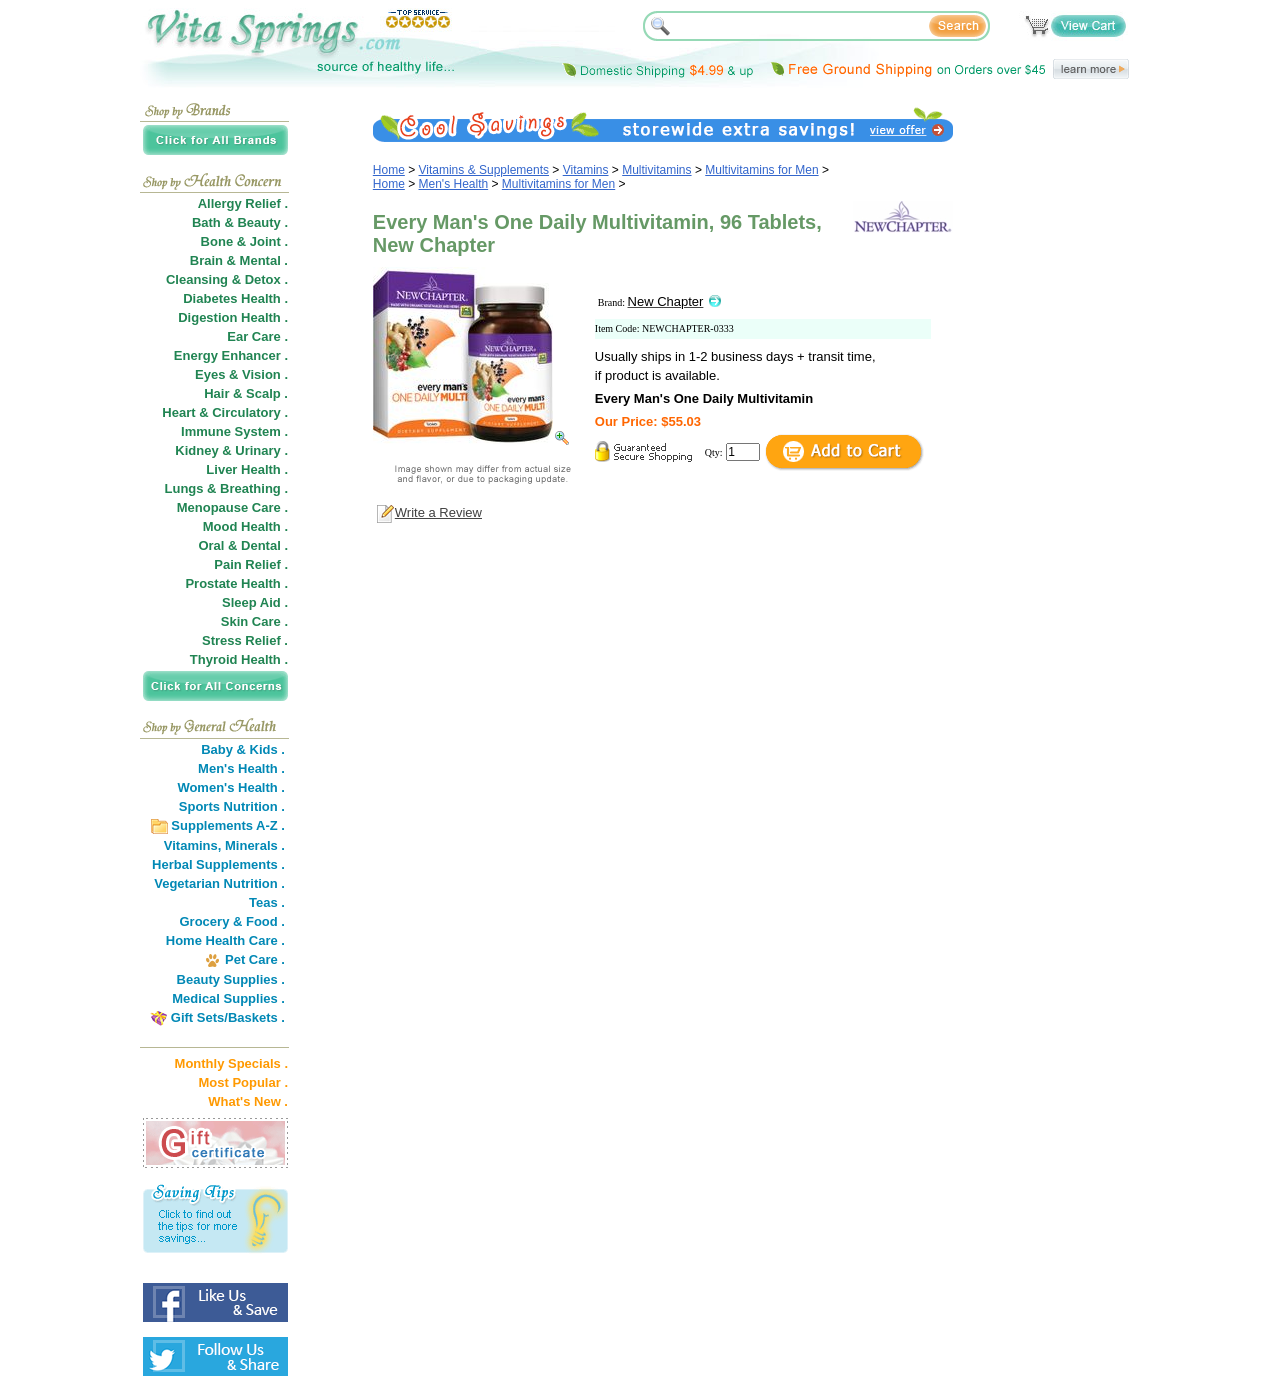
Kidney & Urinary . (231, 450)
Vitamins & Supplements (484, 170)
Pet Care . (255, 959)
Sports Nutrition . (232, 806)
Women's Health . (231, 787)
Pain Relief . (251, 564)
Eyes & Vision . (241, 374)
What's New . (248, 1101)
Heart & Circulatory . (225, 412)
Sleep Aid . (255, 602)
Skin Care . (254, 621)
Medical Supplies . (228, 998)
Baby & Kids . (243, 749)
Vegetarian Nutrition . (219, 883)
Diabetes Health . (235, 298)
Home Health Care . (225, 940)
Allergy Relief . (243, 203)
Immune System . (234, 431)
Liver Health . (247, 469)
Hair (216, 393)
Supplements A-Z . (228, 825)
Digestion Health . (233, 317)
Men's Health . (241, 768)
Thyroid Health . (239, 659)
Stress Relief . (245, 640)
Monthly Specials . (231, 1063)
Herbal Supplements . (218, 864)
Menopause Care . (232, 507)
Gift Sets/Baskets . (228, 1017)
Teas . (267, 902)
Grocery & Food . (232, 921)
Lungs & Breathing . (227, 488)
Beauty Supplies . (231, 979)
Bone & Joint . (244, 241)
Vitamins (586, 170)
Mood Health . (245, 526)
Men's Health (454, 184)
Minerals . (255, 845)
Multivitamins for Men (761, 170)
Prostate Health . (236, 583)
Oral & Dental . (243, 545)
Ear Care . (257, 336)
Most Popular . (243, 1082)
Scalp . (267, 393)
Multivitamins (656, 170)
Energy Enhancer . (231, 355)
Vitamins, (193, 845)
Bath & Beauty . (240, 222)
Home (389, 170)
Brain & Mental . (239, 260)
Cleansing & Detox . (227, 279)
